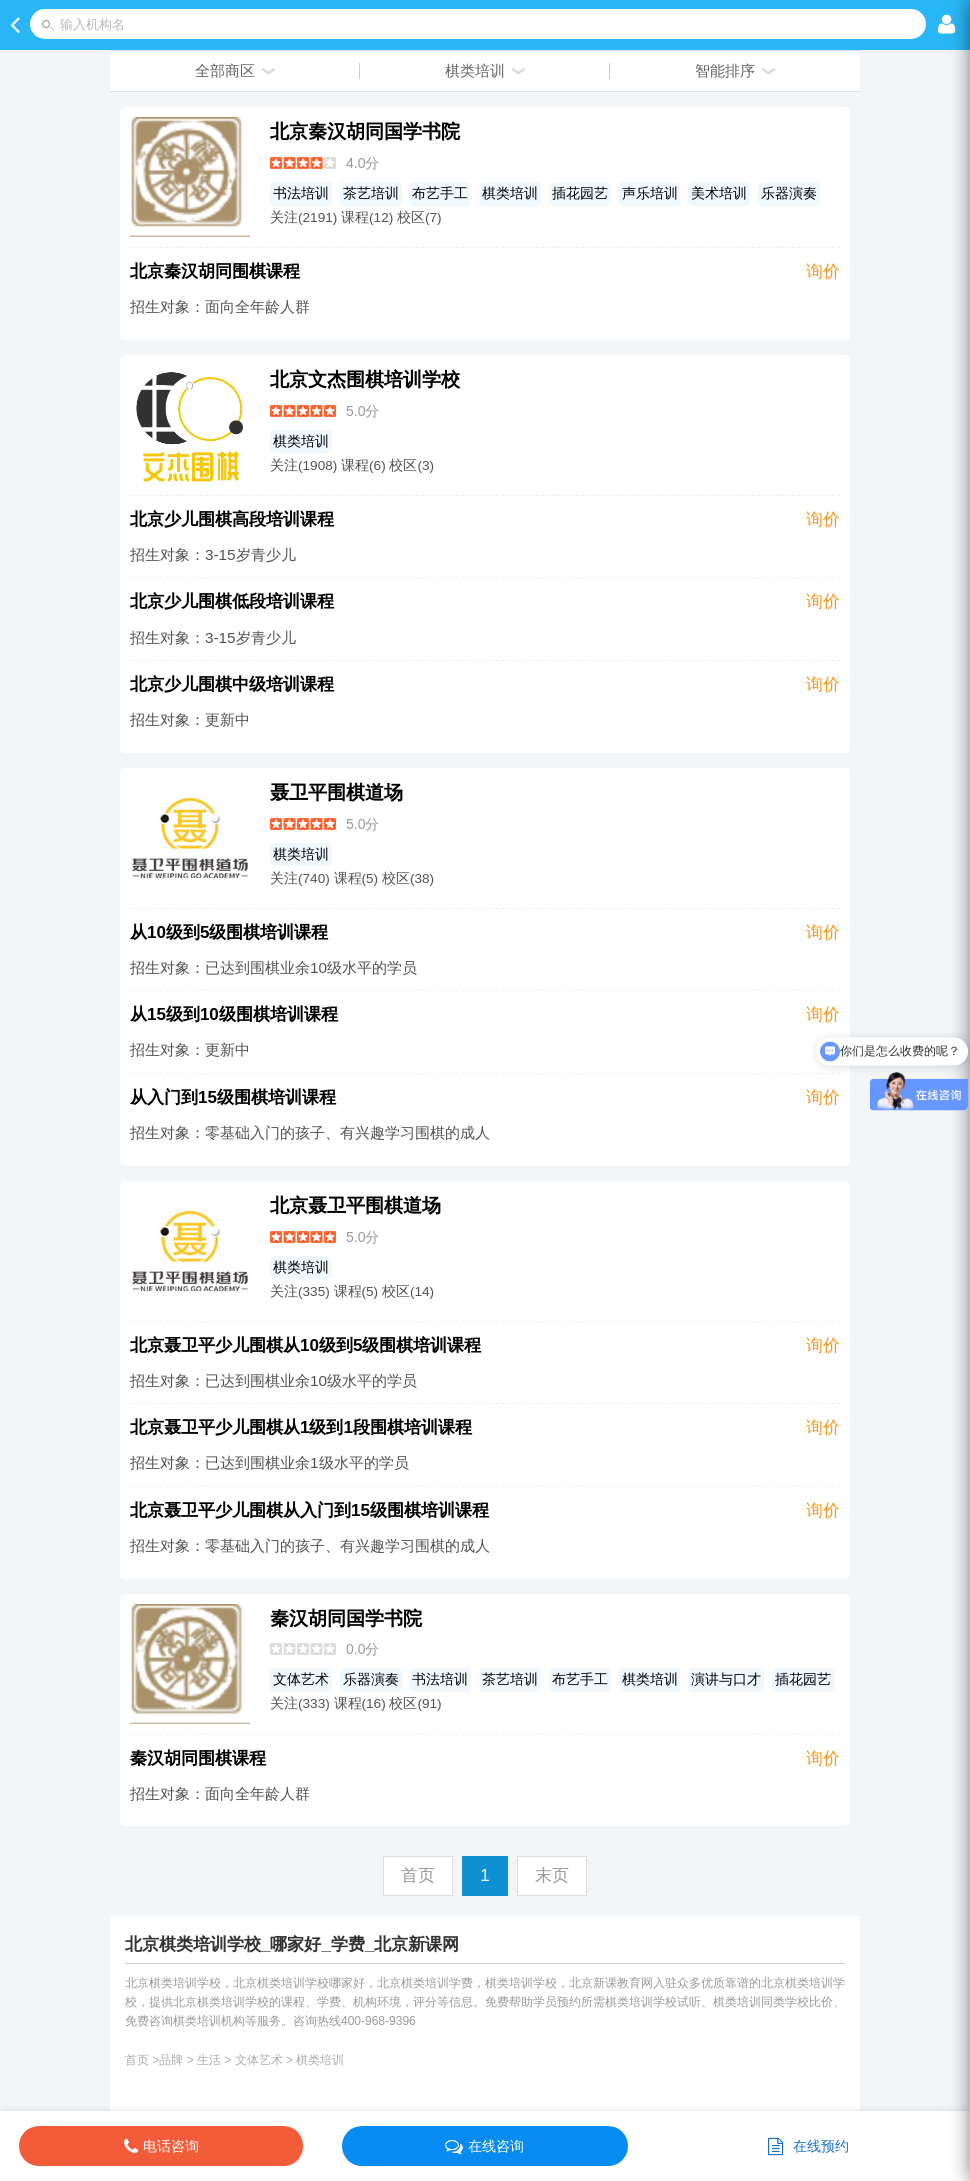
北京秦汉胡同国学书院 (365, 131)
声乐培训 (650, 193)
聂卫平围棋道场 (336, 792)
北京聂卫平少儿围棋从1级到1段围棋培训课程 (301, 1427)
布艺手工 (440, 193)
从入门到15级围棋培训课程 (233, 1097)
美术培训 (719, 193)
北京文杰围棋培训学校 (365, 379)
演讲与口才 (726, 1679)
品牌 (171, 2060)
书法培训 (301, 193)
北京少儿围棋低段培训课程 (232, 601)
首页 (137, 2060)
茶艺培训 (371, 193)
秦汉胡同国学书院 (346, 1618)
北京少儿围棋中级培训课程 (232, 684)
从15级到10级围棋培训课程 (234, 1014)
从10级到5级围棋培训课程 (229, 932)
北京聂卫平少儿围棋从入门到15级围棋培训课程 (309, 1510)
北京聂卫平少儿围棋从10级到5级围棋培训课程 (305, 1345)
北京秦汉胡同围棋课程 (215, 271)
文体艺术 (301, 1679)
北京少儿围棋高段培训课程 (232, 519)
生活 (209, 2060)
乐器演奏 (789, 193)
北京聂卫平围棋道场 (355, 1205)
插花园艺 (580, 193)
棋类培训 (510, 193)
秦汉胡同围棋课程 (198, 1758)
